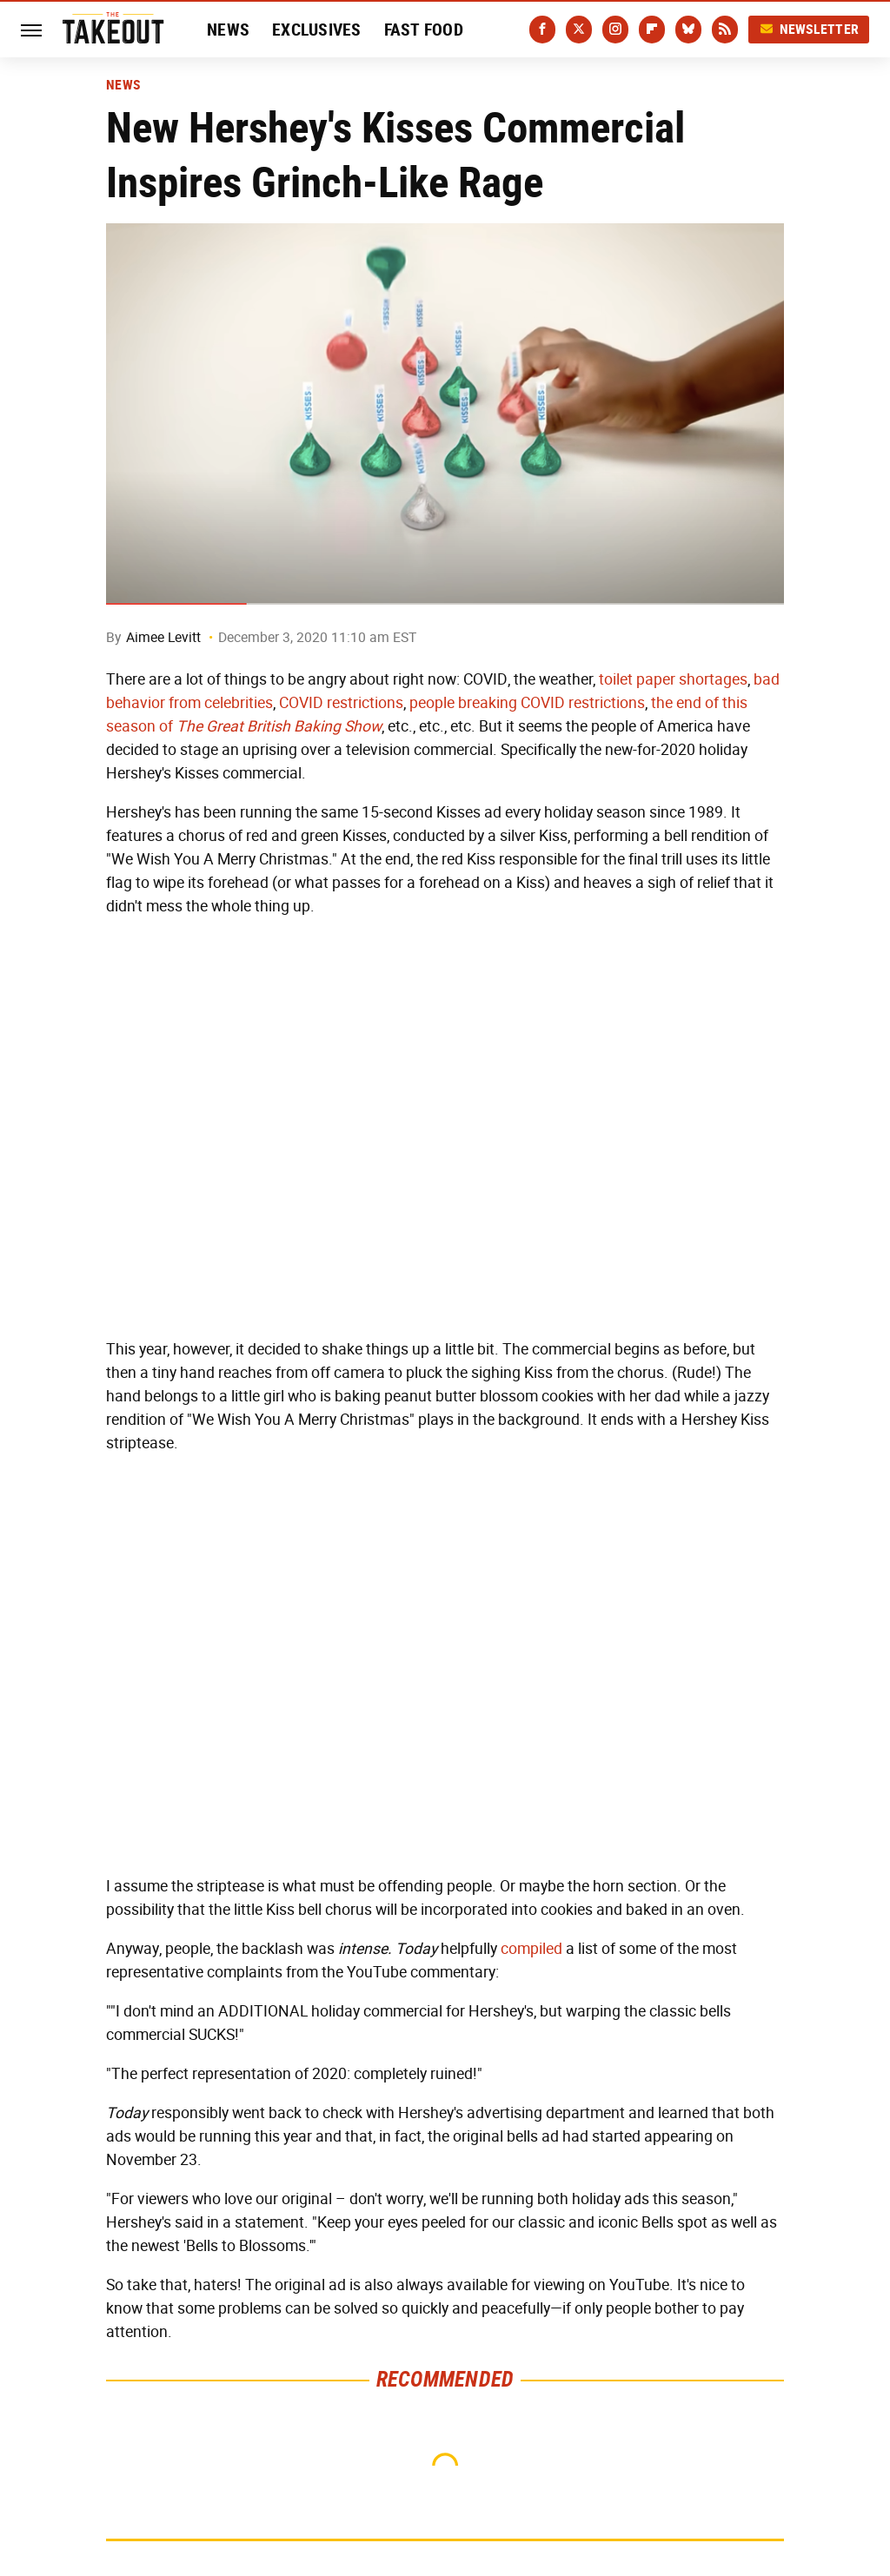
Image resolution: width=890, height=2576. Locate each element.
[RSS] (725, 29)
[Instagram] (615, 29)
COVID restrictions (341, 702)
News (228, 29)
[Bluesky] (688, 29)
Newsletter (809, 29)
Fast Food (423, 29)
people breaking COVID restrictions (527, 702)
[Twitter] (579, 29)
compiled (531, 1948)
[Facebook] (542, 29)
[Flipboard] (652, 29)
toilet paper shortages (673, 679)
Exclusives (317, 29)
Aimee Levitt (163, 637)
